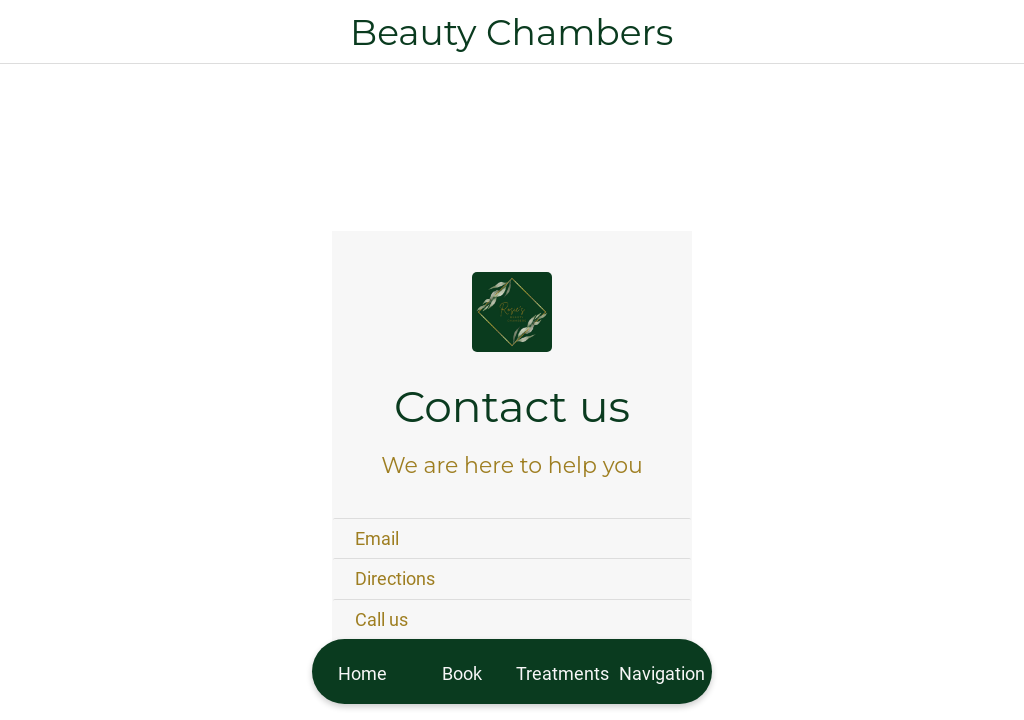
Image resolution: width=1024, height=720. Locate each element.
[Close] (32, 32)
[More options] (662, 671)
